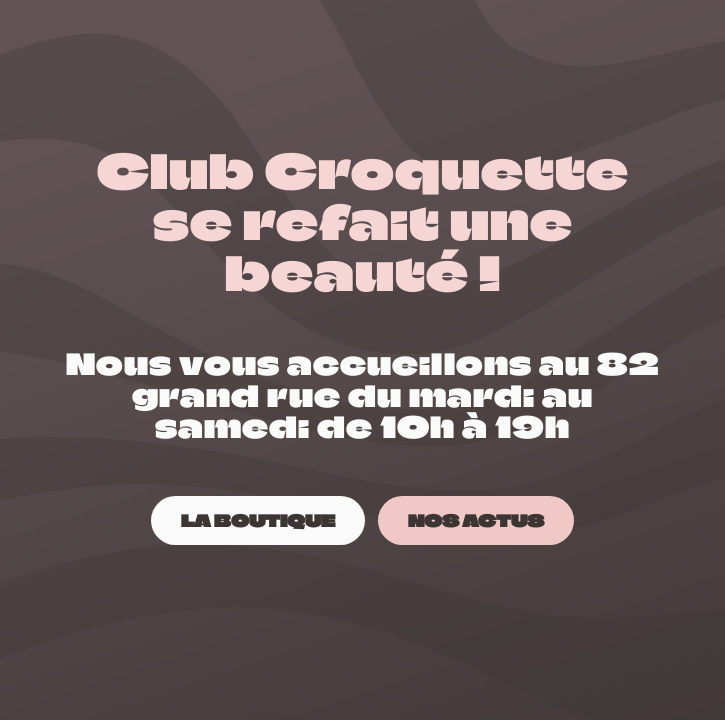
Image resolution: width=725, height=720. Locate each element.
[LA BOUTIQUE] (258, 520)
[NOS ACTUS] (476, 520)
